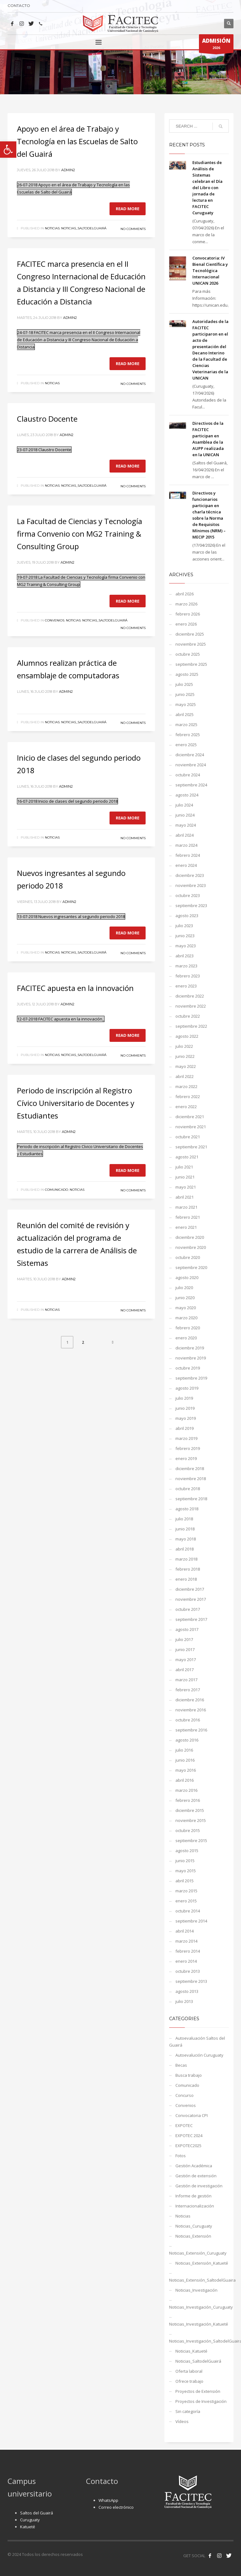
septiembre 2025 (191, 664)
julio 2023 (184, 925)
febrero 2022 (187, 1096)
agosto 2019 (186, 1388)
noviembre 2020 (190, 1247)
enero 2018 (186, 1579)
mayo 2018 (185, 1539)
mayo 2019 (185, 1418)
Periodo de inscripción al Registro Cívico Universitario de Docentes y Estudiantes (75, 1103)
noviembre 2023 (190, 885)
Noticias (52, 228)
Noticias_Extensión (193, 2236)
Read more (127, 208)
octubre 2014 (187, 1911)
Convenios (54, 620)
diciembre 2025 (189, 634)
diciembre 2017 (189, 1589)
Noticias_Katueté (191, 2351)
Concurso (184, 2095)
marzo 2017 (186, 1679)
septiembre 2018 (191, 1498)
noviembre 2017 (190, 1599)
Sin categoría (187, 2411)
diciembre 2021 (189, 1116)
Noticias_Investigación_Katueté (198, 2324)
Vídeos (182, 2421)
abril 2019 (184, 1428)
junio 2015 (185, 1860)
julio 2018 (184, 1519)
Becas (181, 2065)
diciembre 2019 (189, 1348)
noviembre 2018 (190, 1478)
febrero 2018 (187, 1569)
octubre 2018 (187, 1488)
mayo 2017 (185, 1659)
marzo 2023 (186, 966)
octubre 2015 (187, 1830)
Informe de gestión (193, 2196)
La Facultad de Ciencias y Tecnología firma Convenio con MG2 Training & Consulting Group (79, 533)
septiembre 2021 (191, 1147)
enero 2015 (186, 1901)
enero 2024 (186, 865)
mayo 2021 (185, 1187)
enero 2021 (186, 1227)
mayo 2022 (185, 1066)
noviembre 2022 (190, 1006)
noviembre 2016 (190, 1710)
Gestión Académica (193, 2166)
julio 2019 (184, 1398)
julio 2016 (184, 1750)
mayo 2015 (185, 1870)
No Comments (133, 229)
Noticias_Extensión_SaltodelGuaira (199, 2280)
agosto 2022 (186, 1036)
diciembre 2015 (189, 1810)
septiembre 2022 (191, 1026)
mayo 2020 (185, 1307)
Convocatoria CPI (191, 2115)
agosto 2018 (186, 1509)
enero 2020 (186, 1338)
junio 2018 (185, 1529)
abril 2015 (184, 1881)
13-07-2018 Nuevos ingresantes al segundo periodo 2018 (71, 916)
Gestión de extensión (196, 2176)
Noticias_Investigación (196, 2290)
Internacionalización (194, 2206)
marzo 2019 (186, 1438)
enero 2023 (186, 986)
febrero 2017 (187, 1690)
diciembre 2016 (189, 1700)
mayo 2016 (185, 1770)
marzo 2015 (186, 1891)
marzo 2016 (186, 1790)
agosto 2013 (186, 1991)
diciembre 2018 (189, 1468)
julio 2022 (184, 1046)
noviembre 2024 (190, 765)
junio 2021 (185, 1177)
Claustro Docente (47, 418)
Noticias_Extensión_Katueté (201, 2263)
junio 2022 (185, 1056)
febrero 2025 (187, 734)
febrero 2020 (187, 1328)
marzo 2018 (186, 1559)
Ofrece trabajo (189, 2381)
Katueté (27, 2527)
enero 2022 (186, 1106)
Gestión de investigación (198, 2186)
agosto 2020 (186, 1277)
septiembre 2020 (191, 1267)
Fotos (180, 2155)
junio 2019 (185, 1408)
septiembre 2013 (191, 1981)
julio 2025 (184, 684)
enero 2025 (186, 744)
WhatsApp (108, 2500)
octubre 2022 (187, 1016)
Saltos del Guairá (36, 2513)
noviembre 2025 (190, 644)
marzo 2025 (186, 724)
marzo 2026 (186, 604)
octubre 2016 (187, 1720)
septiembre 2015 (191, 1840)
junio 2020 (185, 1297)
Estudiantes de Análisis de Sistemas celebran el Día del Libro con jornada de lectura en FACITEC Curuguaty (207, 188)
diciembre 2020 (189, 1237)
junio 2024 (185, 815)
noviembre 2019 (190, 1358)
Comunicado (56, 1190)
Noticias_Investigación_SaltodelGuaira (199, 2341)
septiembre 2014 (191, 1921)
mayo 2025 (185, 704)
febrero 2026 (187, 614)
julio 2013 (184, 2001)
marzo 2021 (186, 1207)
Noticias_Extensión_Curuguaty (198, 2253)
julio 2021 (184, 1167)
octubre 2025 (187, 654)
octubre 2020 (187, 1257)
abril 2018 (184, 1549)
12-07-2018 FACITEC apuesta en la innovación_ (60, 1019)
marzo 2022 (186, 1086)
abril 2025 (184, 714)
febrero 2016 (187, 1800)
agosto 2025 (186, 674)
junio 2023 (185, 935)
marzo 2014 (186, 1941)
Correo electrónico (116, 2507)
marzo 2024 (186, 845)
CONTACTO (19, 5)
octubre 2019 (187, 1368)
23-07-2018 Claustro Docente (44, 449)
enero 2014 (186, 1961)
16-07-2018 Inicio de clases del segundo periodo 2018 (67, 801)
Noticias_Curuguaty (193, 2226)
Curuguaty (30, 2520)
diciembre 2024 (189, 754)
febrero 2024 (187, 855)
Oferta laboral (188, 2371)
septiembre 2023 (191, 905)
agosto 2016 (186, 1740)
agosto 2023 (186, 915)
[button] (8, 149)
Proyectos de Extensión (197, 2391)
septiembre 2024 (191, 785)
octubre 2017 (187, 1609)
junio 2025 (185, 694)
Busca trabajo (188, 2075)
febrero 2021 (187, 1217)
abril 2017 (184, 1669)
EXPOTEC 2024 (188, 2135)
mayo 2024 (185, 825)
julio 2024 (184, 805)
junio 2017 (185, 1649)
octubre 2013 (187, 1971)
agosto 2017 (186, 1629)
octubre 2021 (187, 1137)
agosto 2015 (186, 1850)
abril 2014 (184, 1931)
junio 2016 (185, 1760)
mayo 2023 (185, 946)
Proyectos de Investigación (201, 2401)
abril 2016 (184, 1780)
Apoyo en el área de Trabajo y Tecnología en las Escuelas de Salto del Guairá (77, 141)
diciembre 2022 (189, 996)
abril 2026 (184, 594)
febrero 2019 (187, 1448)
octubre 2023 (187, 895)
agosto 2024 (186, 795)
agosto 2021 (186, 1157)
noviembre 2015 (190, 1820)
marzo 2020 (186, 1318)
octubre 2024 (187, 775)
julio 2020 (184, 1287)
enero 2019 (186, 1458)
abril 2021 (184, 1197)
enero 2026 (186, 624)
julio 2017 (184, 1639)
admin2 (68, 170)
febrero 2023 (187, 976)
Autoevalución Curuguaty (199, 2055)
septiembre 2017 (191, 1619)
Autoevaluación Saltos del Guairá (197, 2041)
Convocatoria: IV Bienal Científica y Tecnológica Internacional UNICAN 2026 (210, 270)
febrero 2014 (187, 1951)
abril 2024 (184, 835)
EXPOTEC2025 (188, 2145)
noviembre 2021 (190, 1126)
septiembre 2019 (191, 1378)
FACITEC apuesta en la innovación (75, 988)
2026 (216, 45)
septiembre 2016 (191, 1730)
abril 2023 (184, 956)
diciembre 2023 (189, 875)
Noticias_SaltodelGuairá (83, 228)
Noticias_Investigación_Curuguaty (199, 2307)
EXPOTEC (184, 2125)
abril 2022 (184, 1076)
